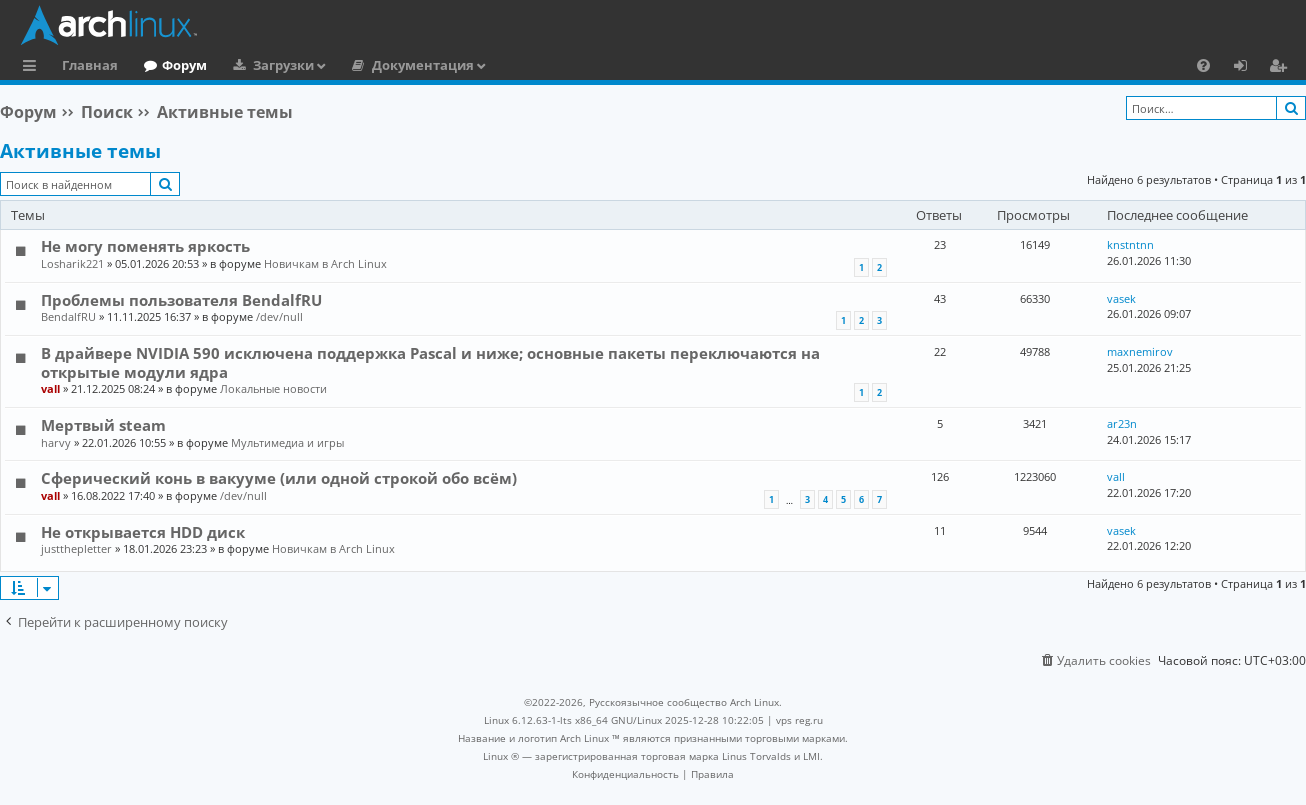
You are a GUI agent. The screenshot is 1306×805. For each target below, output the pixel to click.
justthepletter (76, 548)
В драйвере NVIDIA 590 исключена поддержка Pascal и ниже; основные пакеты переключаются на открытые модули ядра (430, 362)
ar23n (1122, 423)
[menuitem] (1203, 65)
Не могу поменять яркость (145, 246)
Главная (90, 65)
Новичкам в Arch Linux (325, 263)
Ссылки (33, 68)
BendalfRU (68, 316)
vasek (1121, 298)
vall (50, 388)
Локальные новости (273, 388)
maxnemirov (1140, 351)
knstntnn (1130, 244)
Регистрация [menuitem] (1282, 68)
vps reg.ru (799, 720)
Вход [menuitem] (1247, 68)
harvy (56, 442)
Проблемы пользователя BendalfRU (181, 300)
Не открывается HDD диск (143, 532)
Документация (423, 65)
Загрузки (283, 65)
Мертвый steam (103, 425)
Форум (184, 65)
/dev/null (279, 316)
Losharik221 (72, 263)
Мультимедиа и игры (287, 442)
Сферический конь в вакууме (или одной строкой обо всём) (279, 478)
